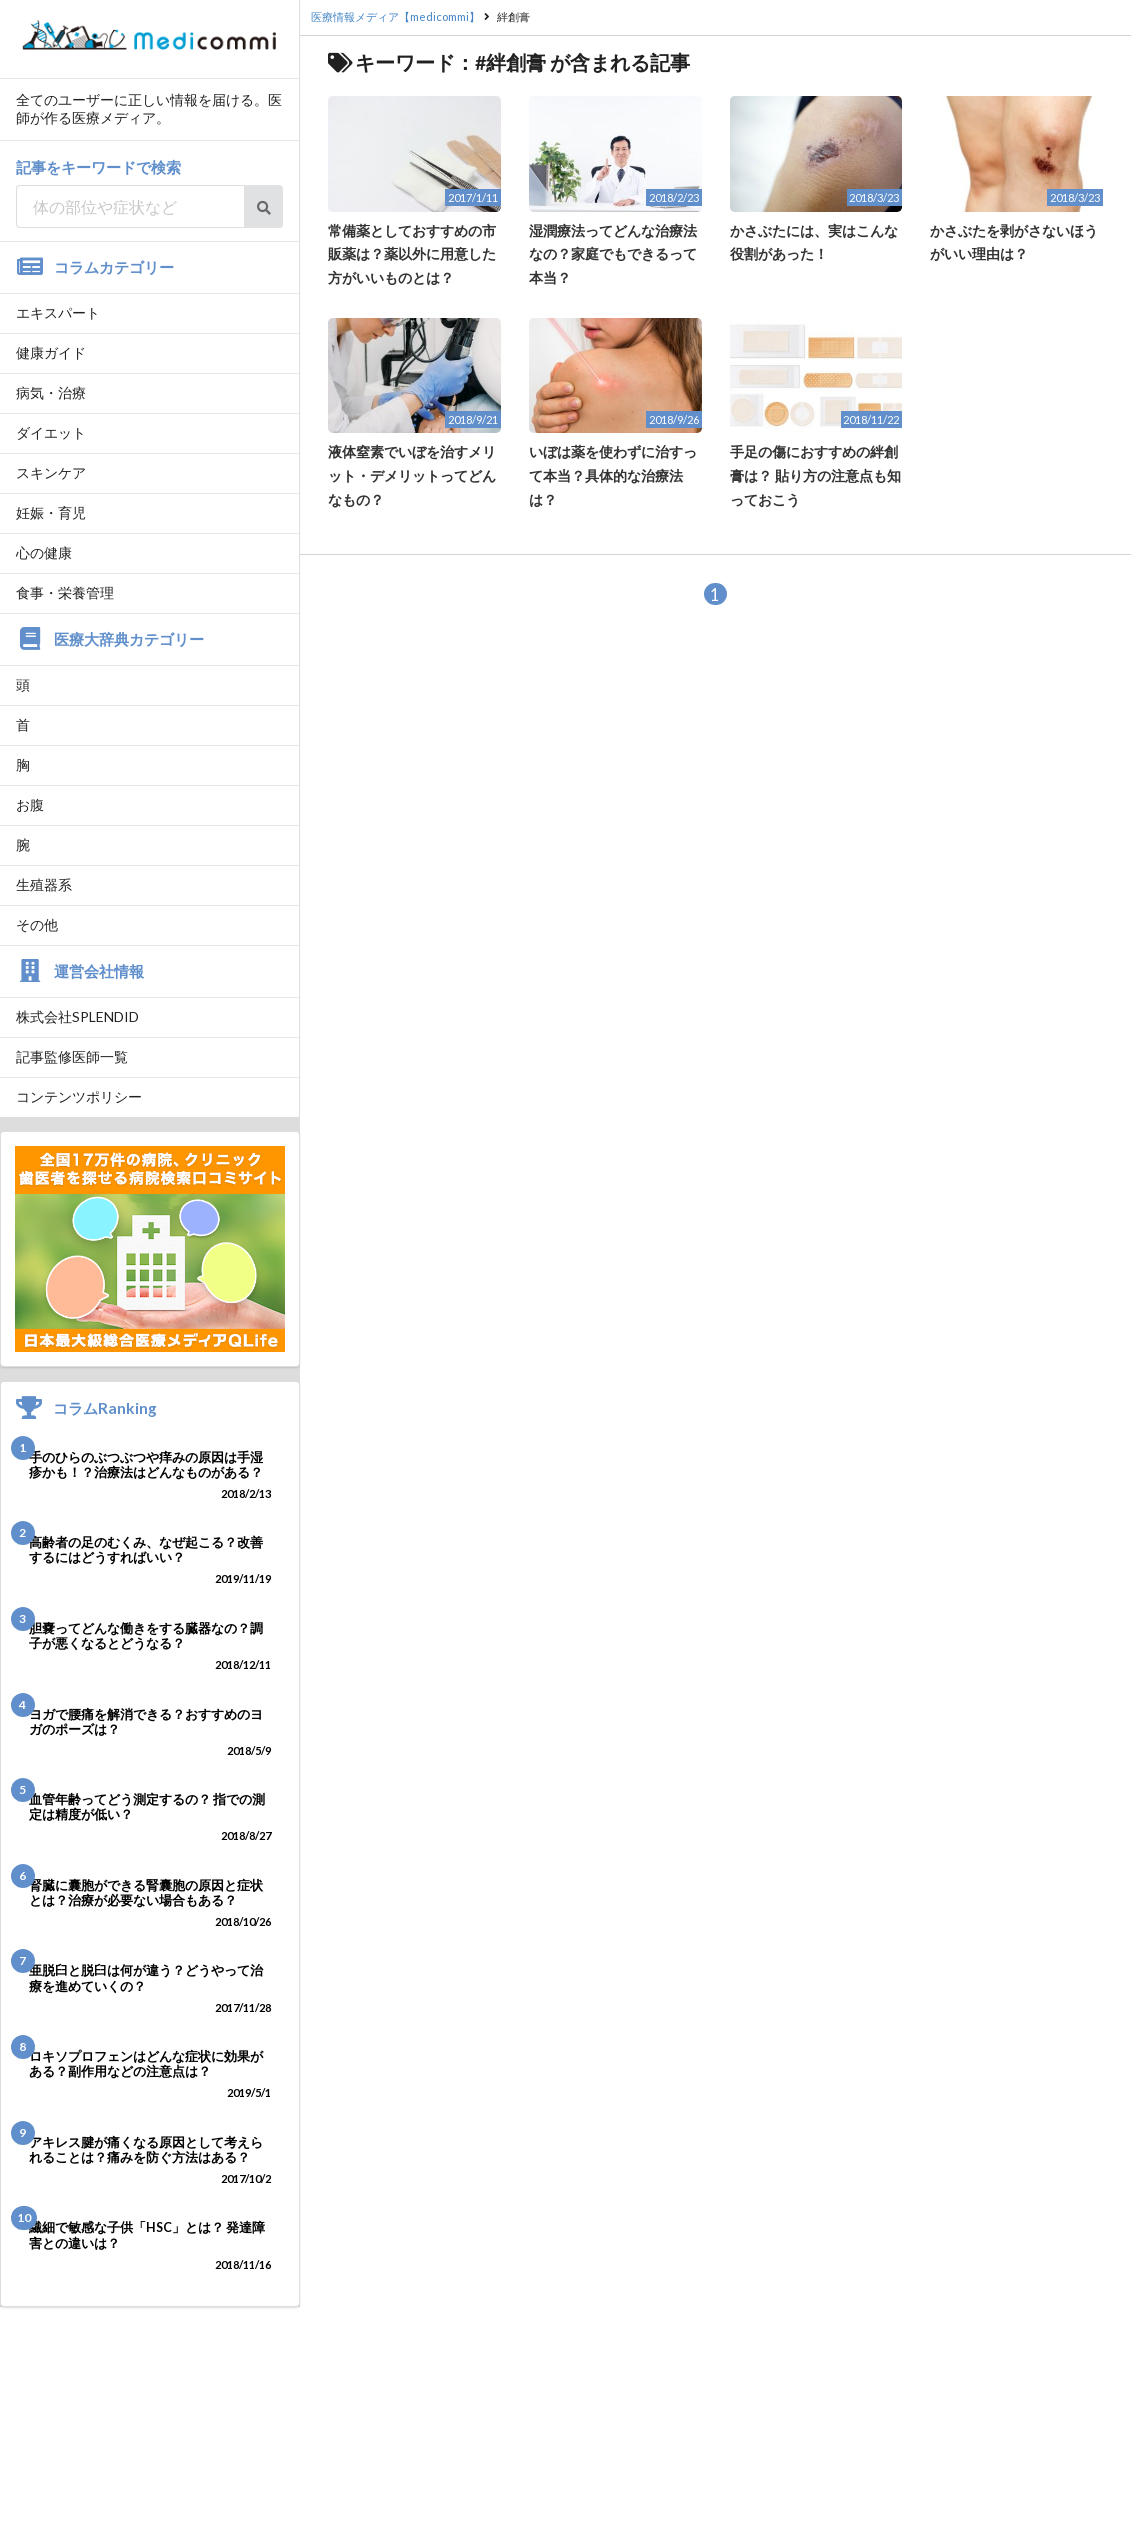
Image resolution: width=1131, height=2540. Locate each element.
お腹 (30, 804)
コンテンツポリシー (79, 1096)
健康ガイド (51, 352)
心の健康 (44, 552)
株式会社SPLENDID (77, 1016)
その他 (37, 924)
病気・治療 (51, 392)
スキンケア (51, 472)
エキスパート (58, 312)
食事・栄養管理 (65, 592)
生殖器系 (44, 884)
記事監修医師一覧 (72, 1056)
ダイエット (51, 432)
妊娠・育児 (51, 512)
